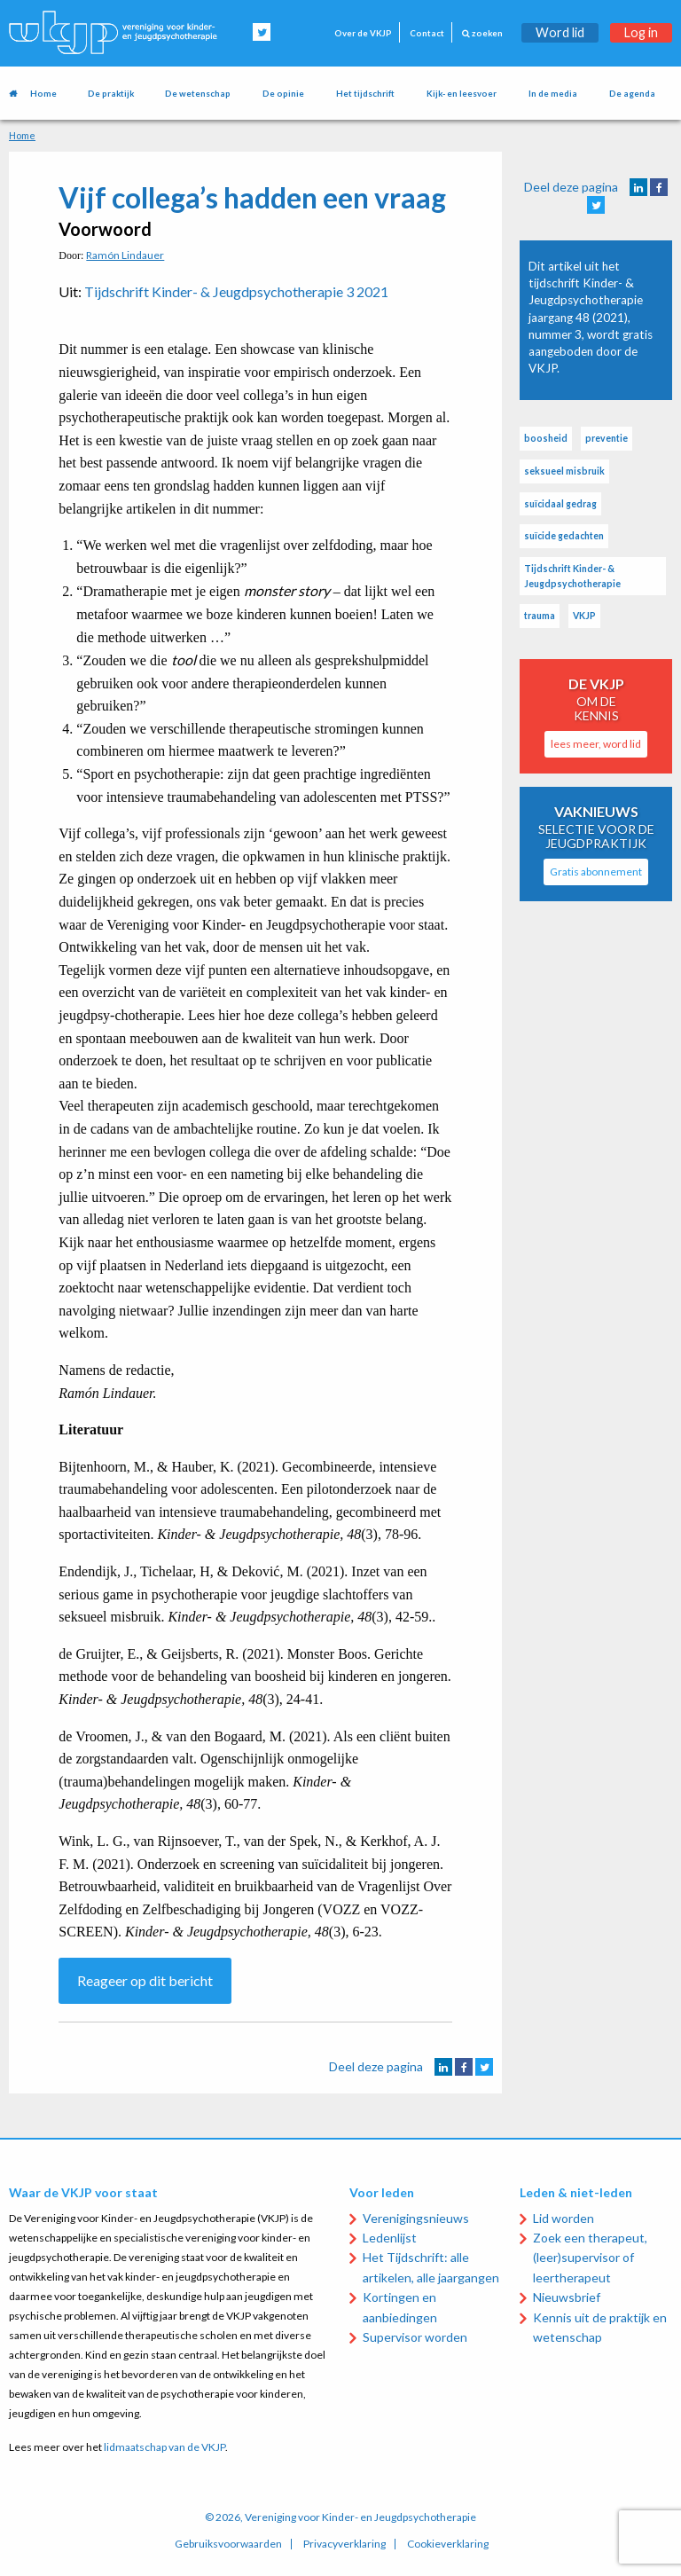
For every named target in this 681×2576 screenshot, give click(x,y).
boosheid (546, 438)
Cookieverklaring (448, 2544)
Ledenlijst (390, 2237)
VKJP (584, 615)
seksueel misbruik (564, 471)
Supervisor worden (415, 2336)
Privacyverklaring (344, 2544)
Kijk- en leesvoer (462, 93)
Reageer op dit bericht (145, 1980)
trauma (539, 615)
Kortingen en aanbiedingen (400, 2306)
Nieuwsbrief (566, 2297)
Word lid (560, 32)
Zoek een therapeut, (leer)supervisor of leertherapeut (590, 2257)
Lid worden (563, 2218)
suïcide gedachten (564, 535)
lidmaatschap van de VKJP (164, 2447)
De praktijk (111, 93)
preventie (606, 438)
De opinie (283, 93)
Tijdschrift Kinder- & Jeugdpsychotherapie (572, 576)
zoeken (482, 33)
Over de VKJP (363, 33)
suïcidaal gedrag (560, 504)
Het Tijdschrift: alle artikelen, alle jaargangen (431, 2267)
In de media (552, 93)
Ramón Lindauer (125, 255)
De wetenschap (198, 93)
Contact (427, 33)
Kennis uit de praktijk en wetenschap (600, 2327)
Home (43, 93)
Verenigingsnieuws (416, 2218)
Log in (641, 32)
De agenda (632, 93)
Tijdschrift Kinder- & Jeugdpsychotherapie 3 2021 (236, 291)
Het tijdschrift (365, 93)
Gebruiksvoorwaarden (228, 2544)
